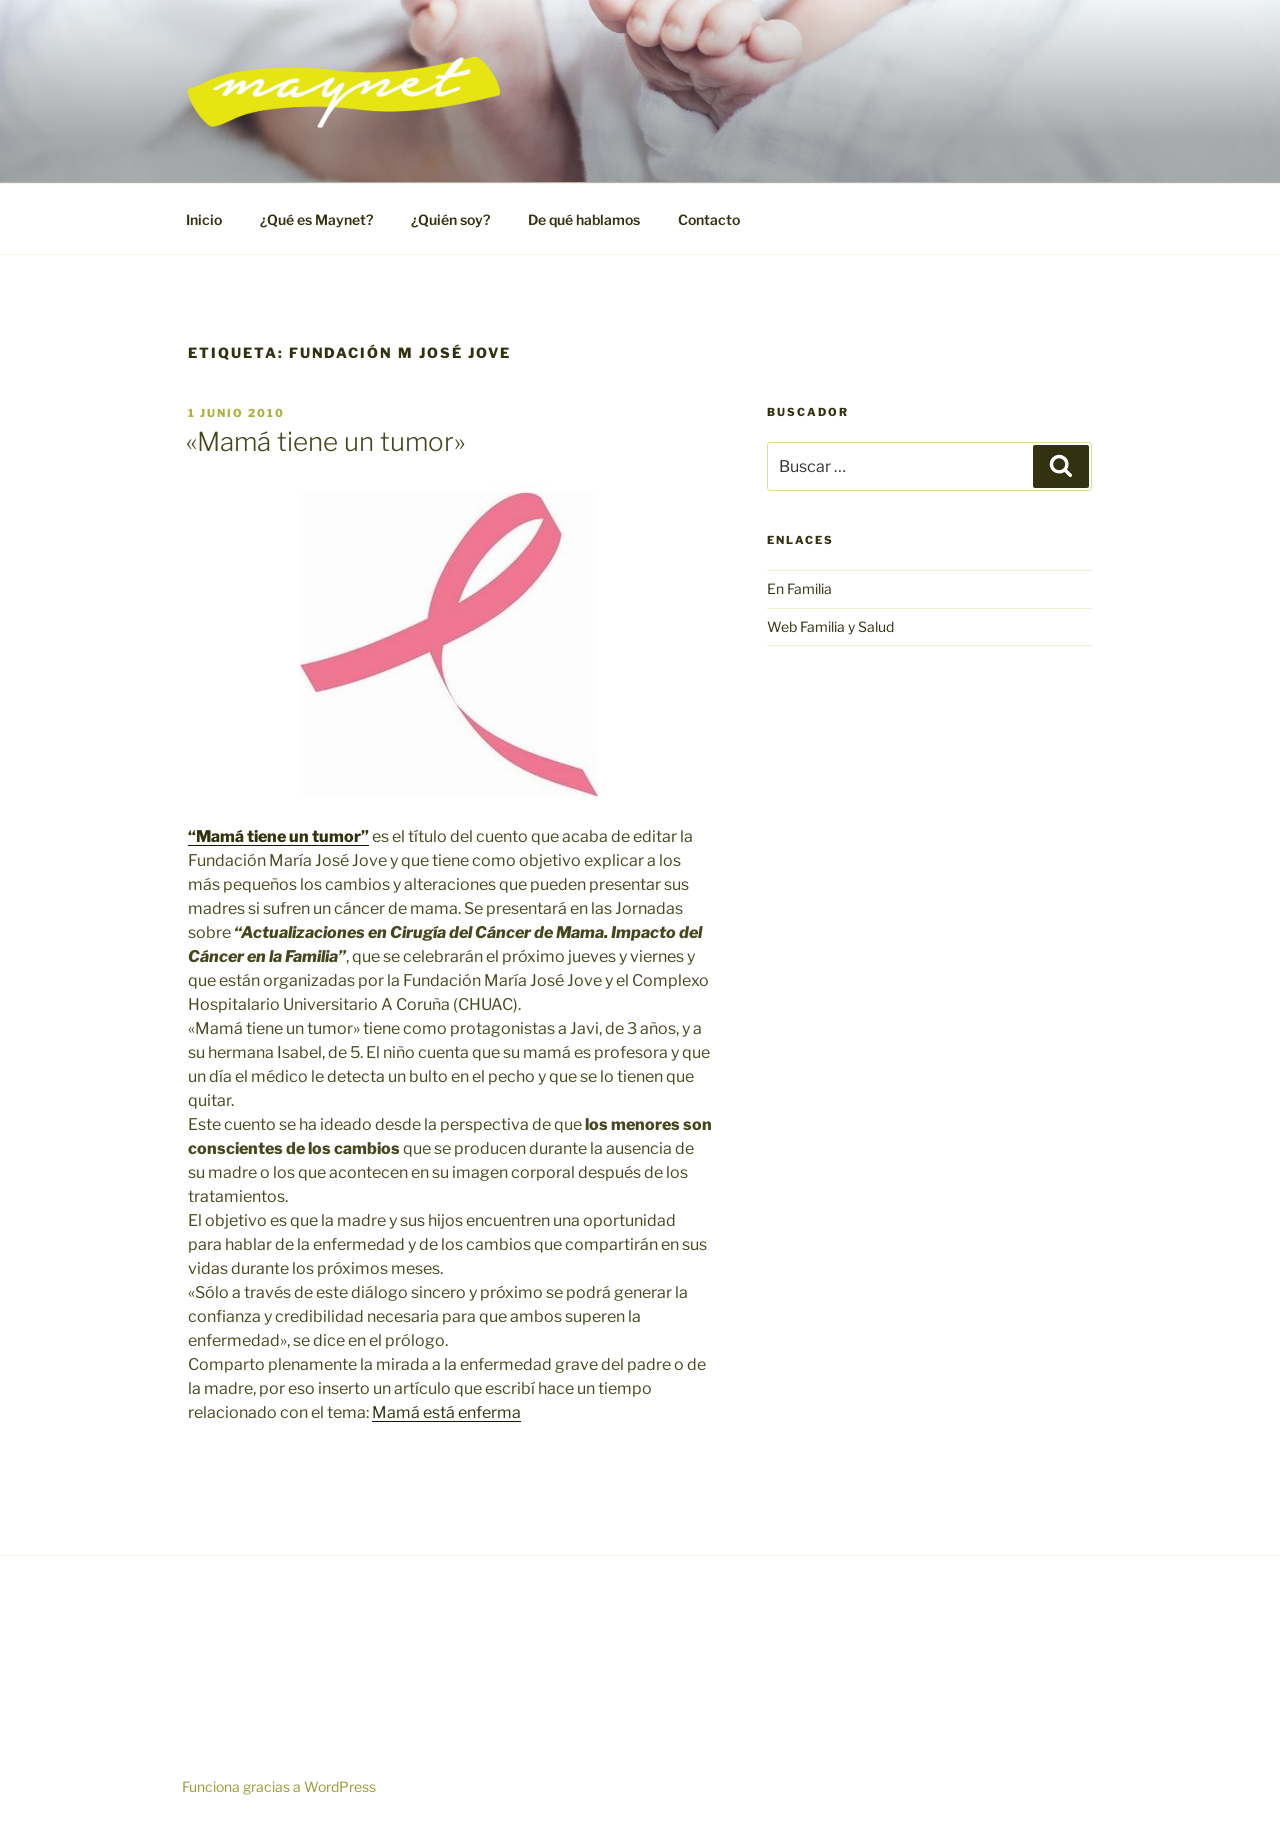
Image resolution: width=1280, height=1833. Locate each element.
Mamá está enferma (446, 1412)
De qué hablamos (584, 219)
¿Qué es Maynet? (316, 219)
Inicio (204, 219)
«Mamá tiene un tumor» (325, 441)
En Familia (799, 588)
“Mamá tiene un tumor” (278, 836)
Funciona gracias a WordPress (279, 1786)
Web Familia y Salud (830, 626)
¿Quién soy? (450, 219)
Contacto (709, 219)
